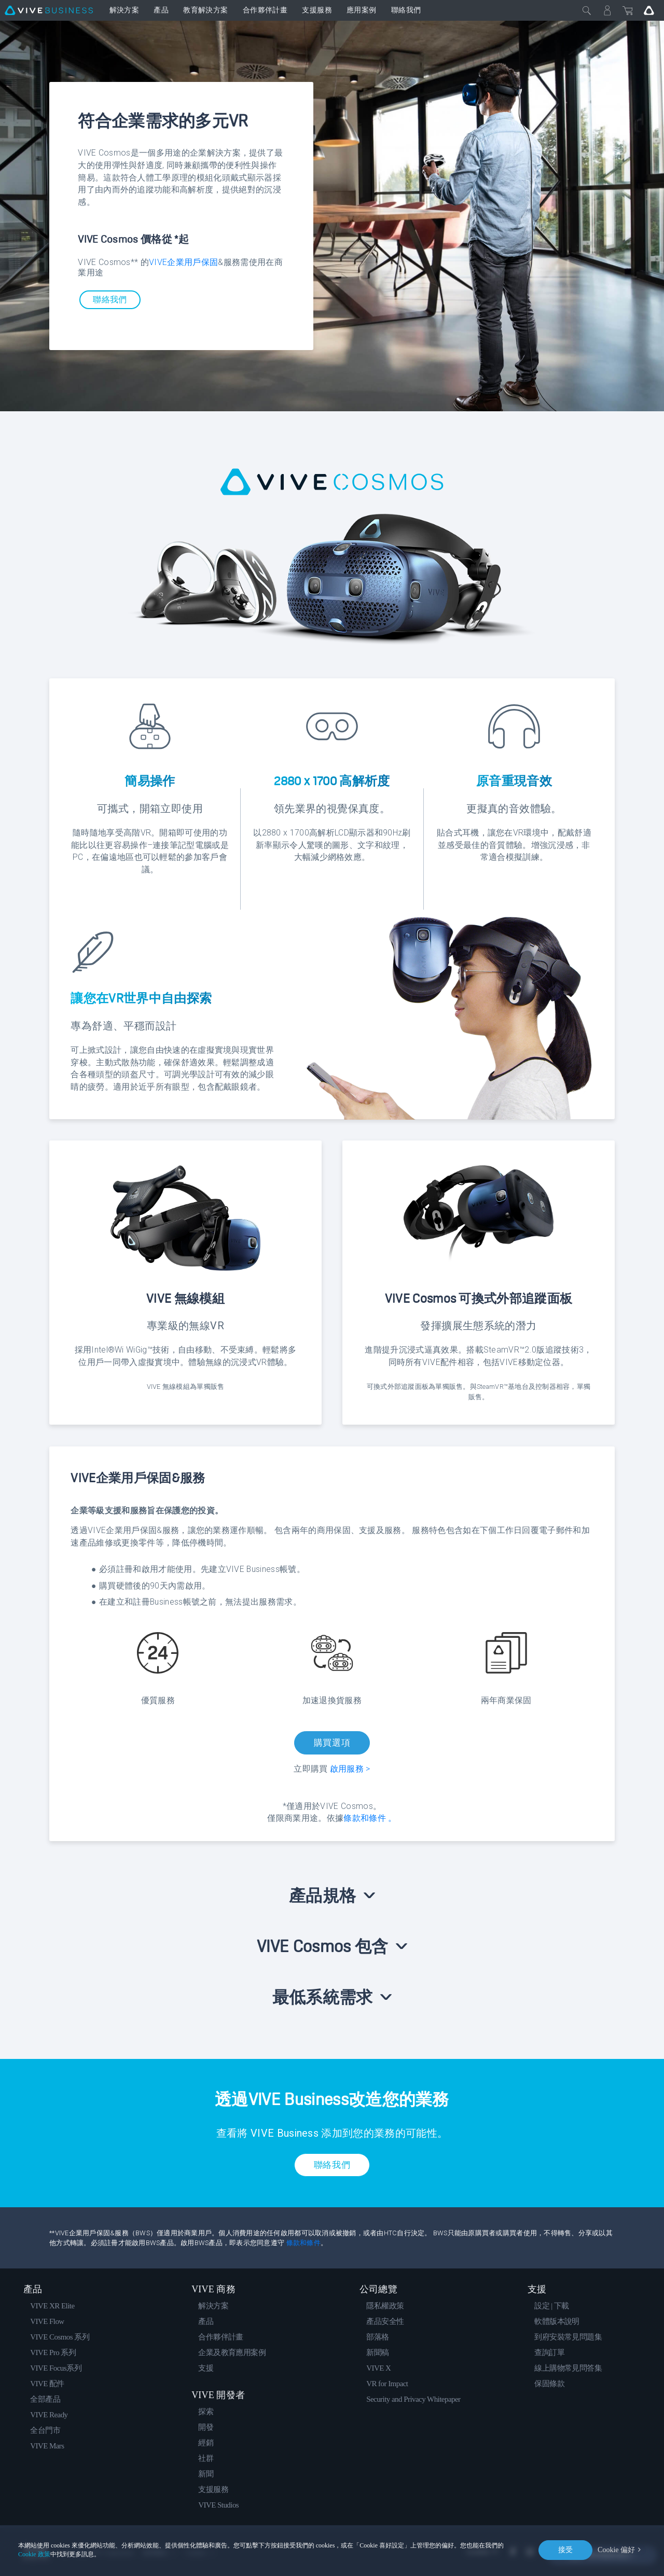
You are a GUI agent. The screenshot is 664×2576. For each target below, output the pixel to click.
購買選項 (332, 1742)
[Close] (586, 10)
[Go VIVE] (649, 10)
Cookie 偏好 (616, 2550)
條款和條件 (303, 2243)
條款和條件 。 (369, 1818)
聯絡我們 (110, 299)
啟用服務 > (350, 1769)
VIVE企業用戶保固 (183, 262)
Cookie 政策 (34, 2554)
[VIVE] (49, 10)
